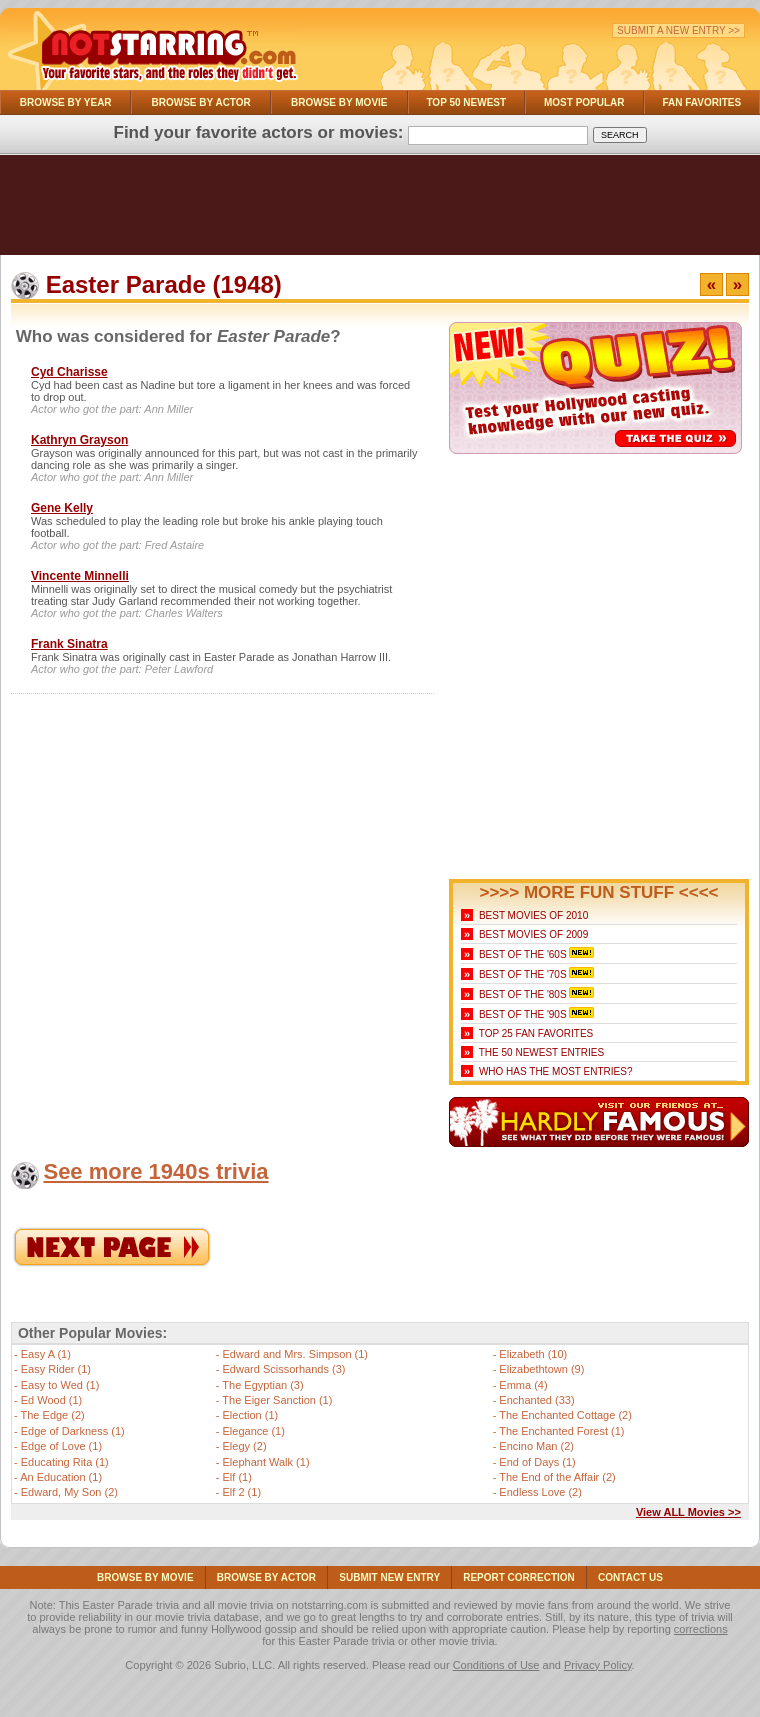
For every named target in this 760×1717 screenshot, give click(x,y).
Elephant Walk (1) (266, 1462)
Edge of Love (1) (61, 1446)
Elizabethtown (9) (541, 1369)
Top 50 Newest (466, 102)
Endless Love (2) (540, 1492)
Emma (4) (523, 1385)
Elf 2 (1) (242, 1492)
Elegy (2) (245, 1446)
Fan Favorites (701, 102)
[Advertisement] (380, 210)
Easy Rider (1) (56, 1369)
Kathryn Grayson (79, 440)
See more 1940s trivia (155, 1171)
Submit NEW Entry (389, 1577)
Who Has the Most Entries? (556, 1071)
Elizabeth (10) (533, 1354)
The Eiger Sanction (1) (277, 1400)
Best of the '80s (523, 994)
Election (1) (251, 1415)
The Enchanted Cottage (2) (565, 1415)
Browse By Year (66, 102)
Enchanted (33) (536, 1400)
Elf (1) (237, 1477)
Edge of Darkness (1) (73, 1431)
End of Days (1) (537, 1462)
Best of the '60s (523, 954)
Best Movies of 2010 (533, 915)
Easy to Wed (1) (60, 1385)
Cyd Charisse (69, 372)
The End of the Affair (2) (557, 1477)
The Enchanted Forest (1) (561, 1431)
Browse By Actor (201, 102)
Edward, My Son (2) (69, 1492)
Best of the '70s (523, 974)
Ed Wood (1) (52, 1400)
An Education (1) (61, 1477)
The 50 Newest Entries (541, 1052)
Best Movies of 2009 (533, 934)
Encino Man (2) (536, 1446)
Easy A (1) (46, 1354)
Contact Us (630, 1577)
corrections (701, 1629)
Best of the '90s (523, 1014)
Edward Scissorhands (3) (284, 1369)
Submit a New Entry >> (678, 30)
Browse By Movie (339, 102)
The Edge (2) (53, 1415)
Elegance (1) (254, 1431)
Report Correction (519, 1577)
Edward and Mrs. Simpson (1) (296, 1354)
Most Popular (584, 102)
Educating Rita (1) (65, 1462)
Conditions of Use (496, 1665)
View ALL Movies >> (688, 1512)
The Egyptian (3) (262, 1385)
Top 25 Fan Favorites (536, 1033)
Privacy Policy (598, 1665)
